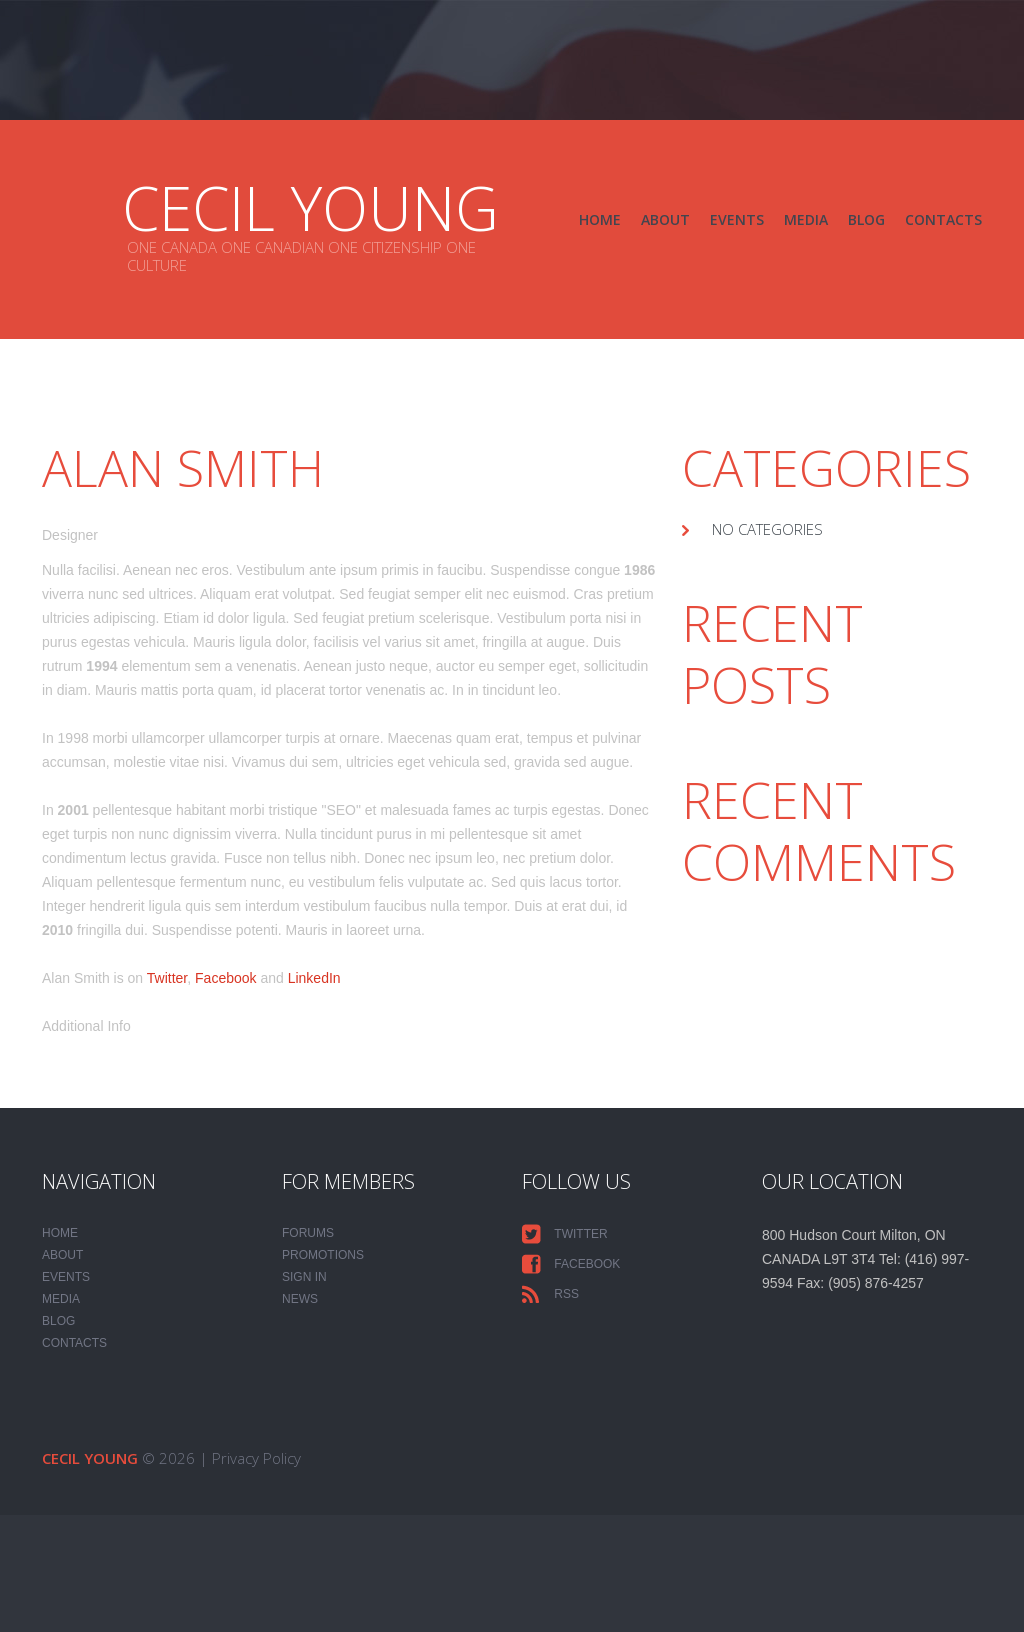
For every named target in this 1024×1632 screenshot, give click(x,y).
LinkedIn (314, 978)
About (665, 219)
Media (806, 219)
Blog (866, 219)
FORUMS (308, 1233)
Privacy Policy (256, 1458)
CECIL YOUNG (310, 208)
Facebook (225, 978)
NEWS (300, 1299)
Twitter (167, 978)
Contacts (943, 219)
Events (737, 219)
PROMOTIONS (323, 1255)
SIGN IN (304, 1277)
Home (600, 219)
